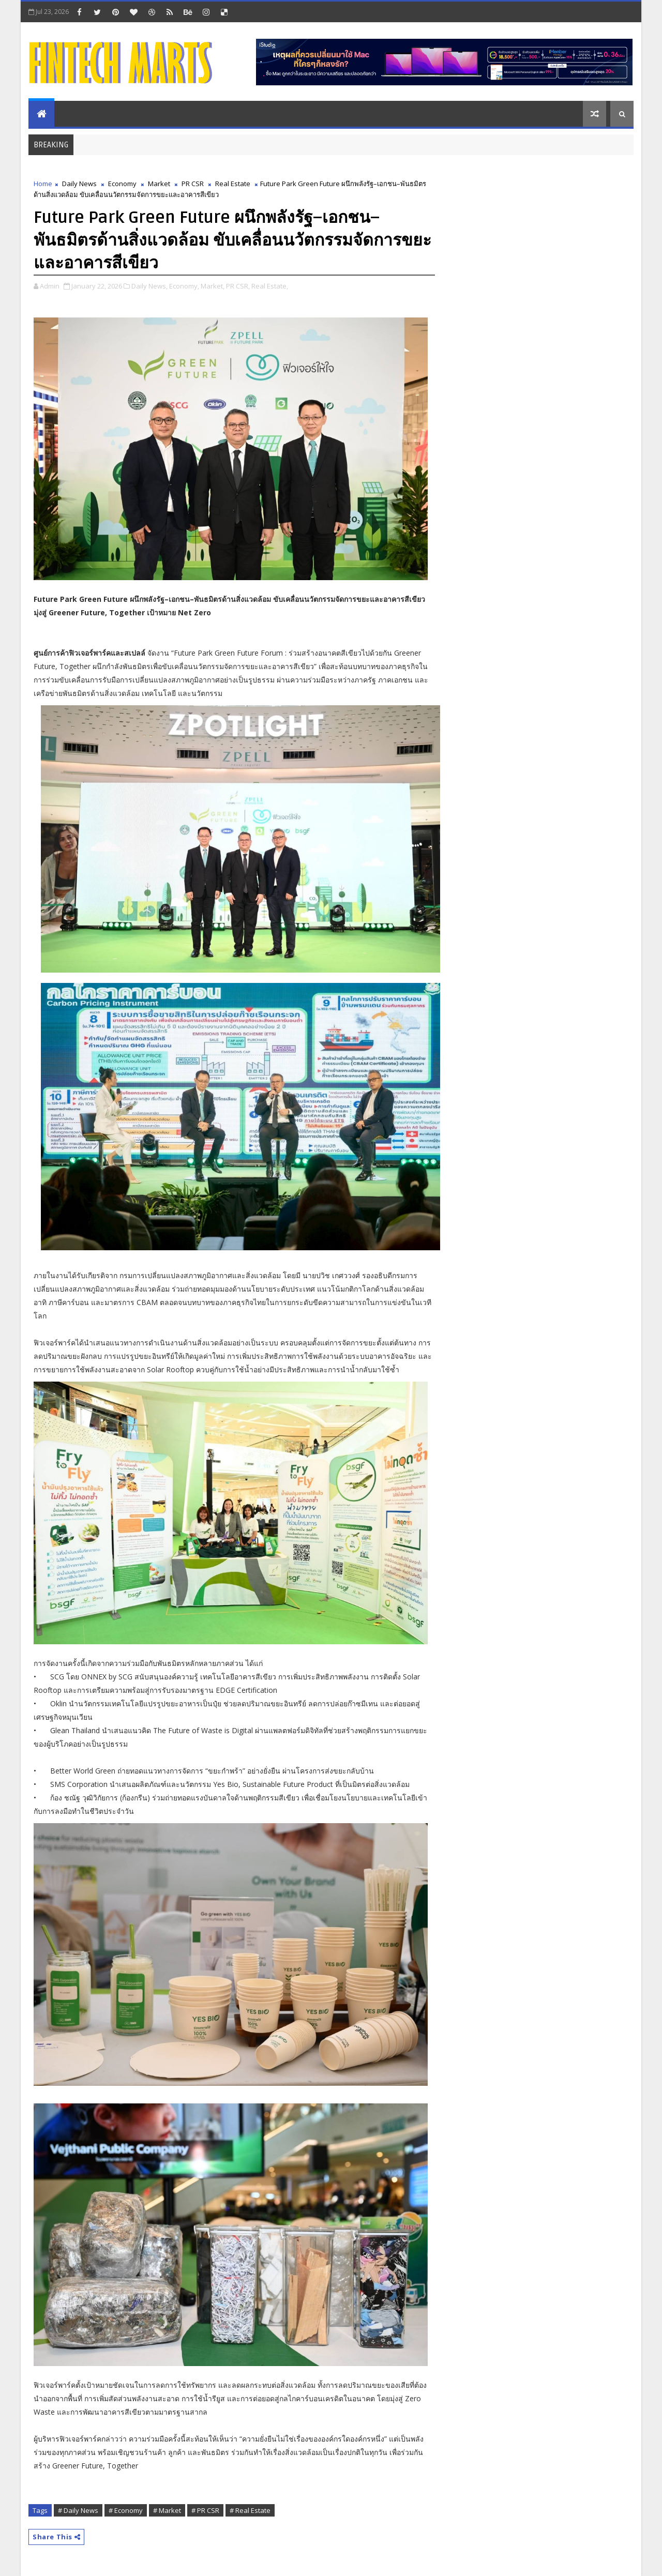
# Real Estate (250, 2510)
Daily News (79, 183)
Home (43, 183)
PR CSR (193, 183)
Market (159, 183)
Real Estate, (269, 286)
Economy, (184, 286)
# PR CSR (205, 2510)
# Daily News (78, 2510)
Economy (122, 183)
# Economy (126, 2510)
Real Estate (232, 183)
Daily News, (149, 286)
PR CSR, (238, 286)
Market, (212, 286)
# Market (167, 2510)
